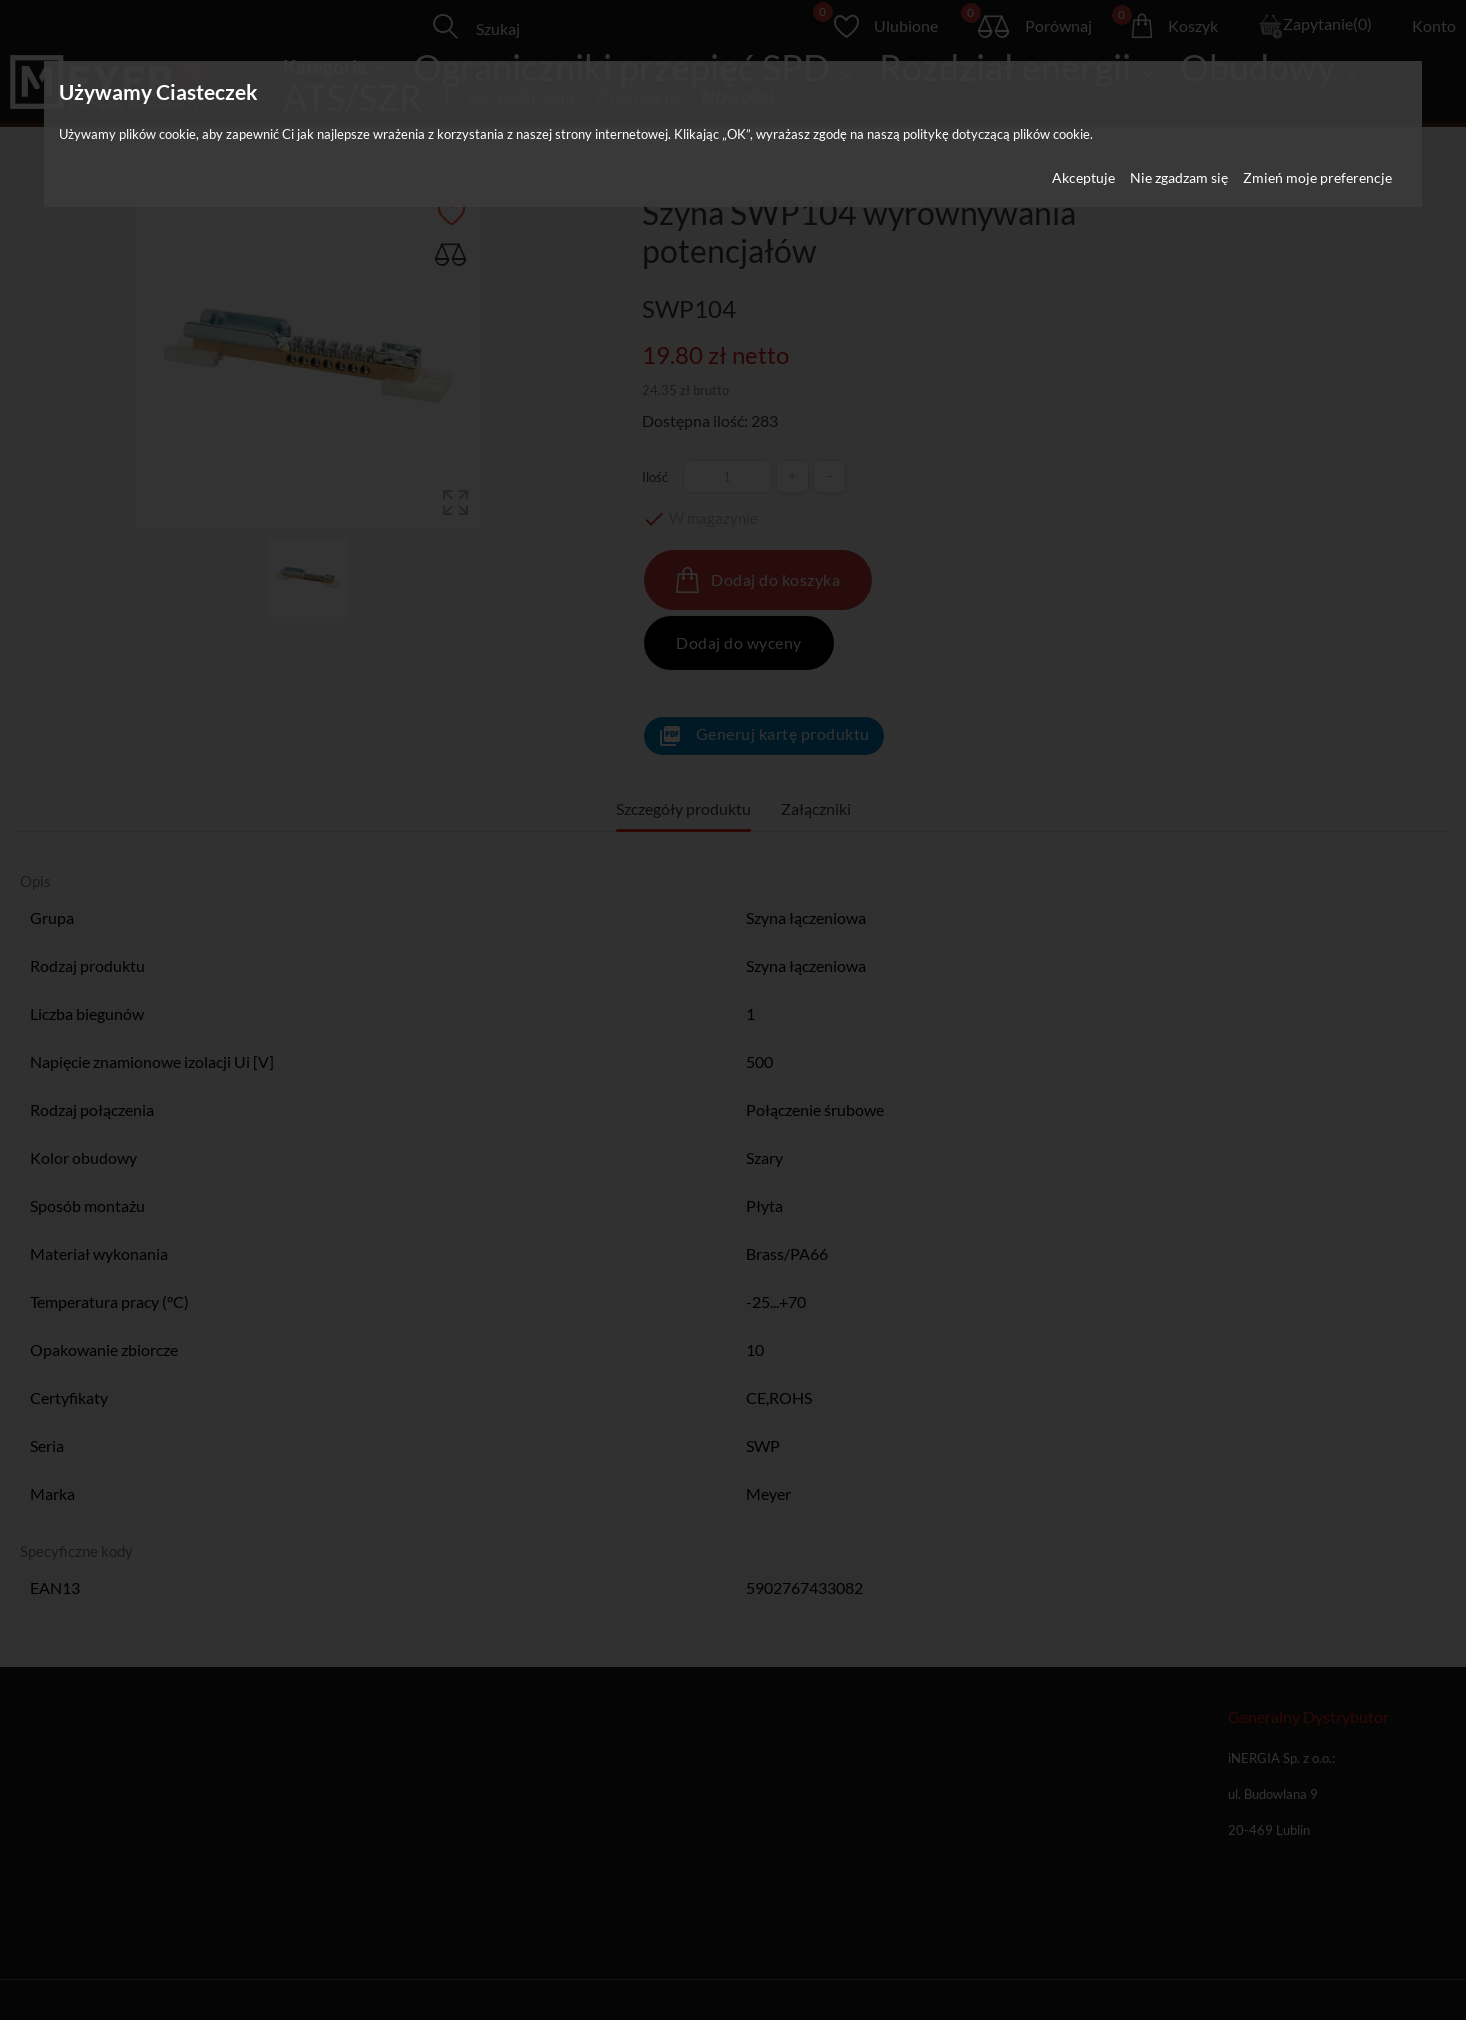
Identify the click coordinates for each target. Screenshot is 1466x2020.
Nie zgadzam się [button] (1179, 177)
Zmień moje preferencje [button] (1317, 177)
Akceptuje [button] (1083, 177)
